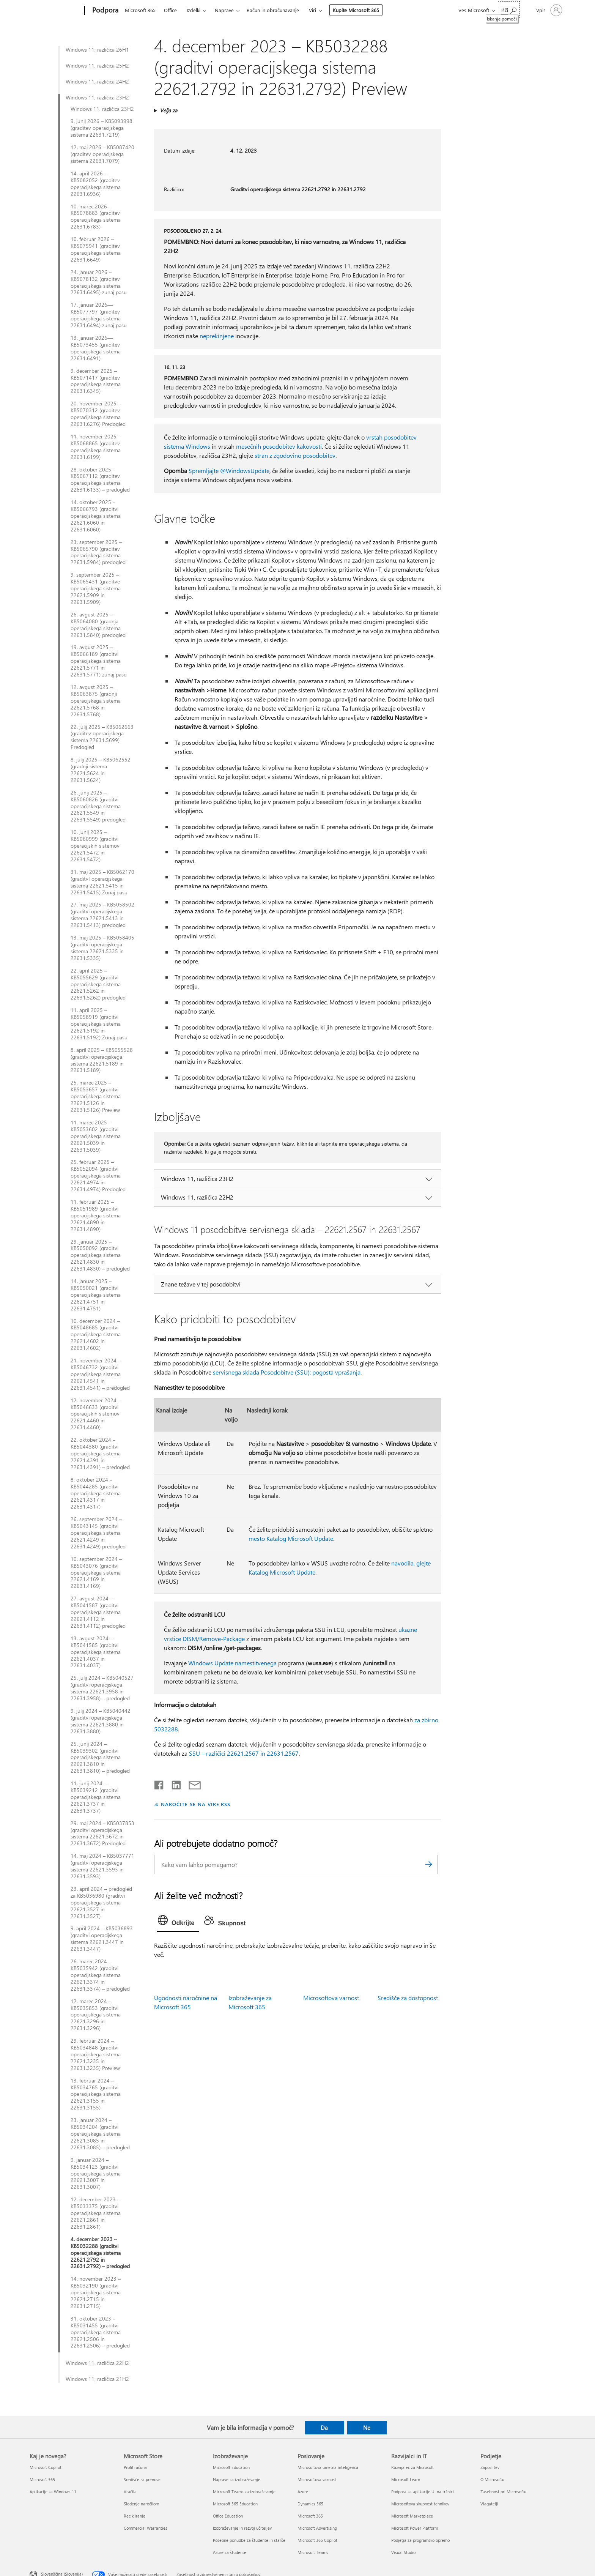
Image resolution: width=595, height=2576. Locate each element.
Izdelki (193, 10)
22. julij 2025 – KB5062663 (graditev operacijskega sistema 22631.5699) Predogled (102, 737)
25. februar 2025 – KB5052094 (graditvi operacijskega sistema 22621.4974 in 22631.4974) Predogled (98, 1176)
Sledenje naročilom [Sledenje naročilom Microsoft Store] (141, 2504)
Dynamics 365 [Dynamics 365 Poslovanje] (310, 2504)
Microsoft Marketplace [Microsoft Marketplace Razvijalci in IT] (412, 2516)
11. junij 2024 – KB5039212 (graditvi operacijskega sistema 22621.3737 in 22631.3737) (96, 1797)
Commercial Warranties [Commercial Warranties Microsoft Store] (145, 2528)
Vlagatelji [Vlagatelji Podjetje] (489, 2504)
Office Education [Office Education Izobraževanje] (228, 2516)
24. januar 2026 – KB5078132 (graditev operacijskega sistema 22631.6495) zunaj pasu (99, 282)
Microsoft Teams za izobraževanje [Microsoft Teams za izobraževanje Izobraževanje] (244, 2491)
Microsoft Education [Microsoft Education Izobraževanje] (231, 2467)
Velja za (168, 110)
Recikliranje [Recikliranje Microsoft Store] (134, 2516)
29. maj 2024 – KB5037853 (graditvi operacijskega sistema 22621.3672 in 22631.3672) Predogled (102, 1833)
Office (170, 10)
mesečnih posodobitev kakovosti (279, 446)
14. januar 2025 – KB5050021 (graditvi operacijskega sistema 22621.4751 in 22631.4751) (96, 1295)
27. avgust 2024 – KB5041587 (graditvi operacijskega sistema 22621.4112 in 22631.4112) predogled (98, 1612)
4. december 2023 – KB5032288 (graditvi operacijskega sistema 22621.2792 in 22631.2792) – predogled (100, 2253)
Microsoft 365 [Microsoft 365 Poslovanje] (310, 2516)
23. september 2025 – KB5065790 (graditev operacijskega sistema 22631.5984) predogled (98, 552)
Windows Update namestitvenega (232, 1663)
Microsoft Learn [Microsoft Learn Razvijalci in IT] (405, 2479)
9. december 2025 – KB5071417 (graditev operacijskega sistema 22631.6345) (96, 381)
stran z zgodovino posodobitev (295, 455)
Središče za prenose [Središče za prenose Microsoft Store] (142, 2479)
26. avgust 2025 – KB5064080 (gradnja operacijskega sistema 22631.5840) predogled (98, 624)
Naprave (224, 10)
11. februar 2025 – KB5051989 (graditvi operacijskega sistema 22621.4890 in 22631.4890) (96, 1215)
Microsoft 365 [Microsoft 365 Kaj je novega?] (42, 2479)
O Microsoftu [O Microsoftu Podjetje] (492, 2479)
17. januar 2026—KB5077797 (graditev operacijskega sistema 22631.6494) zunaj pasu (99, 315)
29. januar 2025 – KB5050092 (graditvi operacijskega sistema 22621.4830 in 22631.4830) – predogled (100, 1255)
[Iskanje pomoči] (509, 9)
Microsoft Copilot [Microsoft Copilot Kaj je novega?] (45, 2467)
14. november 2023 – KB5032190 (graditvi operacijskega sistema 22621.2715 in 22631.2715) (96, 2292)
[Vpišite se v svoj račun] (548, 10)
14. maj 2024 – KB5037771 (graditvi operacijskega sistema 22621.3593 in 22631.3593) (102, 1866)
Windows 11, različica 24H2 (97, 81)
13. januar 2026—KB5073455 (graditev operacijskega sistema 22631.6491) (96, 348)
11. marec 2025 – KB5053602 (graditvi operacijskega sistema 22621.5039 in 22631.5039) (96, 1136)
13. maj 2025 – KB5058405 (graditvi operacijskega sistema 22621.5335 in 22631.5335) (102, 948)
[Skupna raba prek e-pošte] (191, 1783)
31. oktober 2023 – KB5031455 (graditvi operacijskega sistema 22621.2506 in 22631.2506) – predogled (100, 2332)
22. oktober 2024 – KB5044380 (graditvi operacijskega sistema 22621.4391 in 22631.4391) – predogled (100, 1453)
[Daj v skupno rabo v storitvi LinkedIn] (173, 1783)
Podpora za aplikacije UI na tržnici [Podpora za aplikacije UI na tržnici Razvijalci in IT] (422, 2491)
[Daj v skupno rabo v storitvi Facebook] (159, 1783)
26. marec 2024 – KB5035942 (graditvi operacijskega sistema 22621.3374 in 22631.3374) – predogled (100, 1975)
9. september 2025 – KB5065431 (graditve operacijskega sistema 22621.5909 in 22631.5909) (96, 588)
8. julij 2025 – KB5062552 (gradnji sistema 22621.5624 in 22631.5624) (101, 770)
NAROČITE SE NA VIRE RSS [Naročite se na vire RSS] (195, 1804)
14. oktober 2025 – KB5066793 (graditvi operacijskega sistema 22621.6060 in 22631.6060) (96, 516)
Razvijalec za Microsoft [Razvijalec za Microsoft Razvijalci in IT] (412, 2467)
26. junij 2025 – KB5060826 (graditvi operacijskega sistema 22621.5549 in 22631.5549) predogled (98, 806)
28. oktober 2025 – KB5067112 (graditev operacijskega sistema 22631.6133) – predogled (100, 479)
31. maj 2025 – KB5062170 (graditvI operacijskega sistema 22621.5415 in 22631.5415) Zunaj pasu (102, 882)
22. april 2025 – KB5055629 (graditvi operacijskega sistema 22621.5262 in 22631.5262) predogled (98, 984)
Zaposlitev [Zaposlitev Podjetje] (489, 2467)
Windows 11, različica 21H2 (97, 2379)
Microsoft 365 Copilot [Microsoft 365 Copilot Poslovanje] (317, 2540)
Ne (366, 2427)
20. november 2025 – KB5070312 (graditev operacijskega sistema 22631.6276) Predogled (98, 413)
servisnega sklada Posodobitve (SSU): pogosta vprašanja (286, 1372)
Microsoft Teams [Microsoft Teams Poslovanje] (313, 2552)
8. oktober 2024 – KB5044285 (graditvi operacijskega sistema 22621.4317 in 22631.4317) (96, 1493)
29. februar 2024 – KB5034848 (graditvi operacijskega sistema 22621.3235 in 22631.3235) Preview (96, 2054)
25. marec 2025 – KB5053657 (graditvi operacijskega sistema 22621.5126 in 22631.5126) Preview (96, 1096)
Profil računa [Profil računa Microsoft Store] (135, 2467)
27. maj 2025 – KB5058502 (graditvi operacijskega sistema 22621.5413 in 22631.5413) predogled (102, 915)
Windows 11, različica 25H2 (97, 65)
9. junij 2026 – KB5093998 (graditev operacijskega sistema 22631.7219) (101, 128)
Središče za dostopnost (408, 1998)
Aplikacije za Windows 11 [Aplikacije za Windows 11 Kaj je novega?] (53, 2491)
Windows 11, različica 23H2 (97, 97)
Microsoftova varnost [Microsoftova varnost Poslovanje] (317, 2479)
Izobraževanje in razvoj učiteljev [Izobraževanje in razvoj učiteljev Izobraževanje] (242, 2528)
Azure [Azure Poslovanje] (303, 2491)
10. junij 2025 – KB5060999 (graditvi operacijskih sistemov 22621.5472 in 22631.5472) (95, 846)
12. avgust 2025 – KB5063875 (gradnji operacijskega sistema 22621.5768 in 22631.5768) (96, 701)
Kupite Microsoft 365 (356, 10)
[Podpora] (104, 10)
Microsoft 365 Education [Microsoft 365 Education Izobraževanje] (235, 2504)
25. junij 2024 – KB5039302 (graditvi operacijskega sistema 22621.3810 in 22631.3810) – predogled (100, 1757)
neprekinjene (217, 336)
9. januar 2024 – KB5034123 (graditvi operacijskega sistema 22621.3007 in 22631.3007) (96, 2174)
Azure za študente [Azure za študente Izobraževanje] (229, 2552)
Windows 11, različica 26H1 (97, 49)
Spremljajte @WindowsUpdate (229, 471)
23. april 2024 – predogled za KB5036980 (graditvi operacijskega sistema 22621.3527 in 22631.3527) (101, 1902)
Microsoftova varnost (331, 1998)
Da (324, 2427)
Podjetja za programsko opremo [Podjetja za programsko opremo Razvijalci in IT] (420, 2540)
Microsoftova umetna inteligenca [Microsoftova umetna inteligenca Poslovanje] (328, 2467)
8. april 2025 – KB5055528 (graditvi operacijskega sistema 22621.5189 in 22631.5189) (102, 1060)
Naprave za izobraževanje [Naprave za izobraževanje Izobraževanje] (236, 2479)
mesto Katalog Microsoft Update (291, 1538)
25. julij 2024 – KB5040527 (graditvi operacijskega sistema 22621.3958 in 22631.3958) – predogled (102, 1688)
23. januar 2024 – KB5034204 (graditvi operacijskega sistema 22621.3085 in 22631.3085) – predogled (100, 2134)
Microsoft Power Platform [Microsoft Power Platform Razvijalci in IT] (414, 2528)
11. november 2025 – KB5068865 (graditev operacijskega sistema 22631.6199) (96, 446)
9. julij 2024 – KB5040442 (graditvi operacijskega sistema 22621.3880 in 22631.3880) (101, 1721)
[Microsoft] (56, 10)
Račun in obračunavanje (273, 10)
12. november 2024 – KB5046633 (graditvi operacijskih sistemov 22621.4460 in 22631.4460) (96, 1414)
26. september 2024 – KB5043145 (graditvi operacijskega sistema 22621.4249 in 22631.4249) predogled (98, 1533)
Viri (312, 10)
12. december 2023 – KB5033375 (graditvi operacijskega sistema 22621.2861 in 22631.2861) (96, 2213)
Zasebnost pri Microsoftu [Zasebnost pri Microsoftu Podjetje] (503, 2491)
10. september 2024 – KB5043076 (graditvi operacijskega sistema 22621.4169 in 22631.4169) (96, 1573)
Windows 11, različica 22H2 (97, 2363)
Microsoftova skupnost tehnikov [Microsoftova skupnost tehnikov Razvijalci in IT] (420, 2504)
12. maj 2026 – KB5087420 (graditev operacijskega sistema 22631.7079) (102, 154)
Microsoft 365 (140, 10)
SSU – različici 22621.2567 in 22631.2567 (244, 1753)
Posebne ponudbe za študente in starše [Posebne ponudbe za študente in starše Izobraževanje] (249, 2540)
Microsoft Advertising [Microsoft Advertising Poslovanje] (317, 2528)
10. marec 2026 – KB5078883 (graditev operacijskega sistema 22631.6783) (96, 216)
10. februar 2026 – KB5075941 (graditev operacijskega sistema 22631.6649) (96, 249)
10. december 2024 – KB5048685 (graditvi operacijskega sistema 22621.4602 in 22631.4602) (96, 1335)
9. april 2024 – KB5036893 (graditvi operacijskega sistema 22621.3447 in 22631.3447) (102, 1938)
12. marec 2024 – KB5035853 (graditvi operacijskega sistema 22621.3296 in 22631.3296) (96, 2015)
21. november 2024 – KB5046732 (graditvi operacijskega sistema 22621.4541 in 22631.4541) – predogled (100, 1374)
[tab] (178, 1922)
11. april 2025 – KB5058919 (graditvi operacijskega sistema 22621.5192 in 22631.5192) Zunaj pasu (99, 1024)
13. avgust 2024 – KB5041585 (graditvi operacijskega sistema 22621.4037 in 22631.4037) (96, 1652)
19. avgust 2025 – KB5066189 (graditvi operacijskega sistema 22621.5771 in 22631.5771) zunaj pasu (99, 661)
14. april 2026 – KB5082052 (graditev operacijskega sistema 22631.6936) (96, 183)
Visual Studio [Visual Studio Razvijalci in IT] (403, 2552)
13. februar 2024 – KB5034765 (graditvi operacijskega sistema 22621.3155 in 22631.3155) (96, 2094)
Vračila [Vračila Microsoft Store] (130, 2491)
